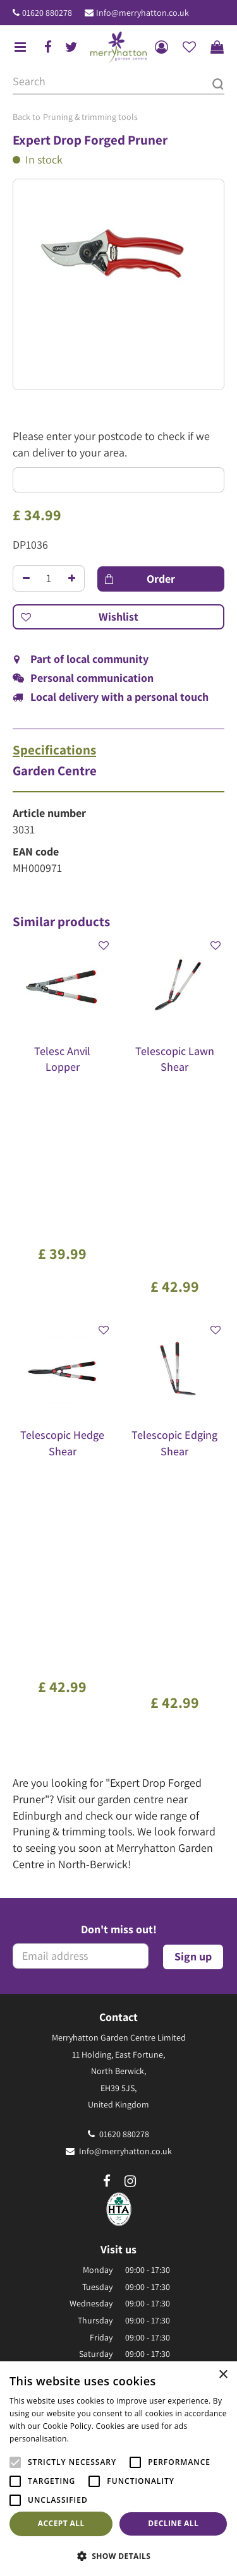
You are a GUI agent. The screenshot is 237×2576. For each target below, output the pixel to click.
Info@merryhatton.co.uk (142, 12)
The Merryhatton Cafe (118, 2214)
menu (20, 47)
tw (71, 47)
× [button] (223, 2375)
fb (48, 47)
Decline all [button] (173, 2523)
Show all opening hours (118, 1988)
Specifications (54, 750)
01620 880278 (47, 12)
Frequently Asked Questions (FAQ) (118, 2247)
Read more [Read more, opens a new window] (91, 2438)
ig (130, 1773)
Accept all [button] (61, 2523)
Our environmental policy (118, 2264)
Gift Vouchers (118, 2231)
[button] (118, 2555)
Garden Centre (55, 770)
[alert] (118, 2468)
